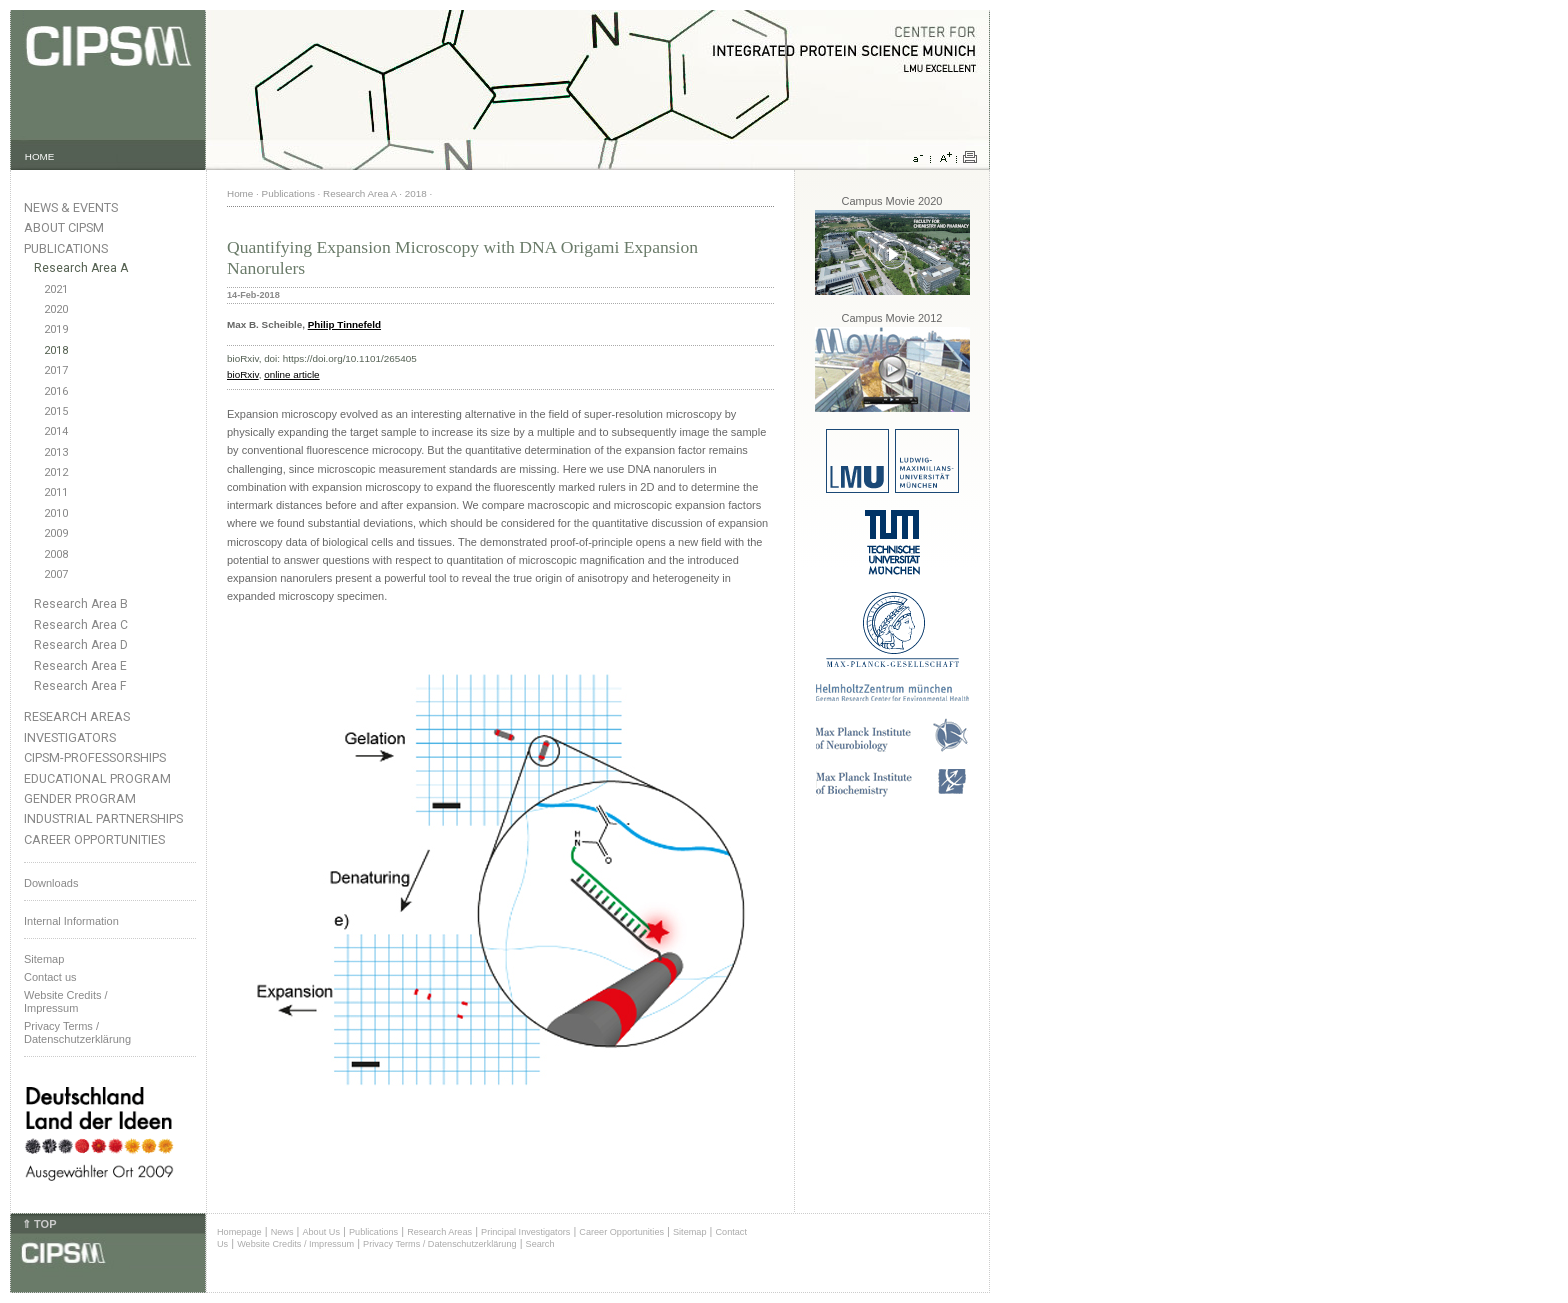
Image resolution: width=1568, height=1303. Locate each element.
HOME (40, 156)
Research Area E (80, 666)
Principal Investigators (525, 1232)
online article (291, 374)
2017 (56, 370)
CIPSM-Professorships (95, 757)
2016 (56, 391)
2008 (56, 554)
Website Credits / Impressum (295, 1244)
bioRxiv (243, 374)
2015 (56, 411)
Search (540, 1244)
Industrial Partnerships (103, 818)
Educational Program (97, 778)
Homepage (239, 1232)
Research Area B (81, 604)
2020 (56, 309)
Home (240, 193)
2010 (56, 513)
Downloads (51, 883)
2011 (56, 492)
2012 (56, 472)
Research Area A (81, 268)
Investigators (70, 737)
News (282, 1232)
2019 (56, 329)
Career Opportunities (94, 839)
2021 (56, 289)
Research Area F (80, 686)
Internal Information (71, 921)
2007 (56, 574)
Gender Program (80, 798)
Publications (66, 248)
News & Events (71, 207)
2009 (56, 533)
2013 (56, 452)
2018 (56, 350)
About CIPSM (64, 227)
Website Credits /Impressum (66, 1001)
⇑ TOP (39, 1224)
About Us (321, 1232)
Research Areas (77, 716)
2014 (56, 431)
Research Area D (81, 645)
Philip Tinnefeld (344, 324)
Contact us (50, 977)
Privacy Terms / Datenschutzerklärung (77, 1032)
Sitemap (44, 959)
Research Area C (81, 625)
